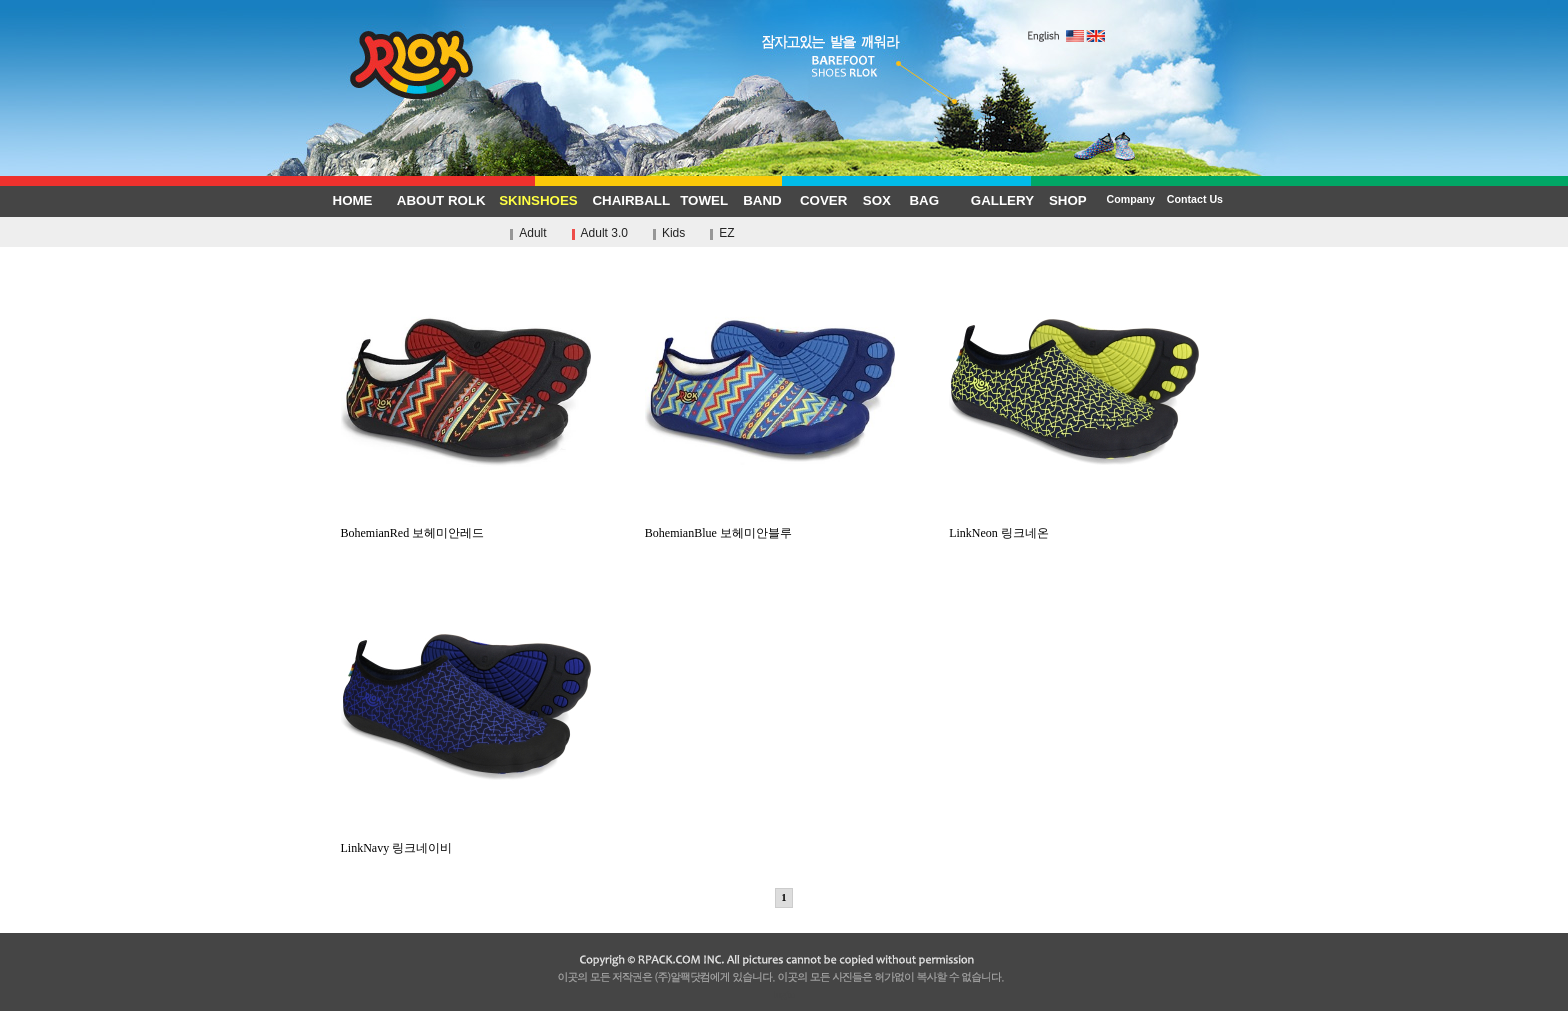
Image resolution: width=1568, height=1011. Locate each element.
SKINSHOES (538, 200)
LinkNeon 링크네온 (1074, 527)
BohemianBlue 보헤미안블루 (770, 527)
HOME (353, 200)
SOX (877, 200)
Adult (532, 233)
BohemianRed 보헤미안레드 (466, 527)
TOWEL (704, 200)
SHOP (1068, 200)
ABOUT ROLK (441, 200)
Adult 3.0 (604, 233)
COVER (823, 200)
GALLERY (1002, 200)
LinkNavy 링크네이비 (466, 842)
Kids (673, 233)
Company (1130, 199)
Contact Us (1195, 199)
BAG (924, 200)
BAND (762, 200)
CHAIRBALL (631, 200)
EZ (726, 233)
